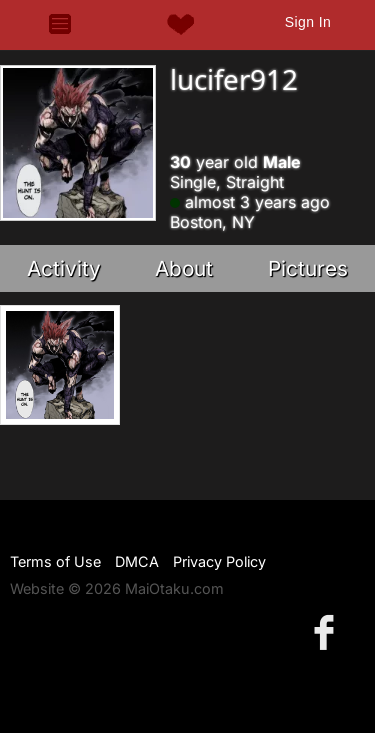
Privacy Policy (219, 561)
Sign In (308, 22)
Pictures (308, 268)
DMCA (137, 561)
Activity (64, 268)
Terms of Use (55, 561)
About (184, 268)
